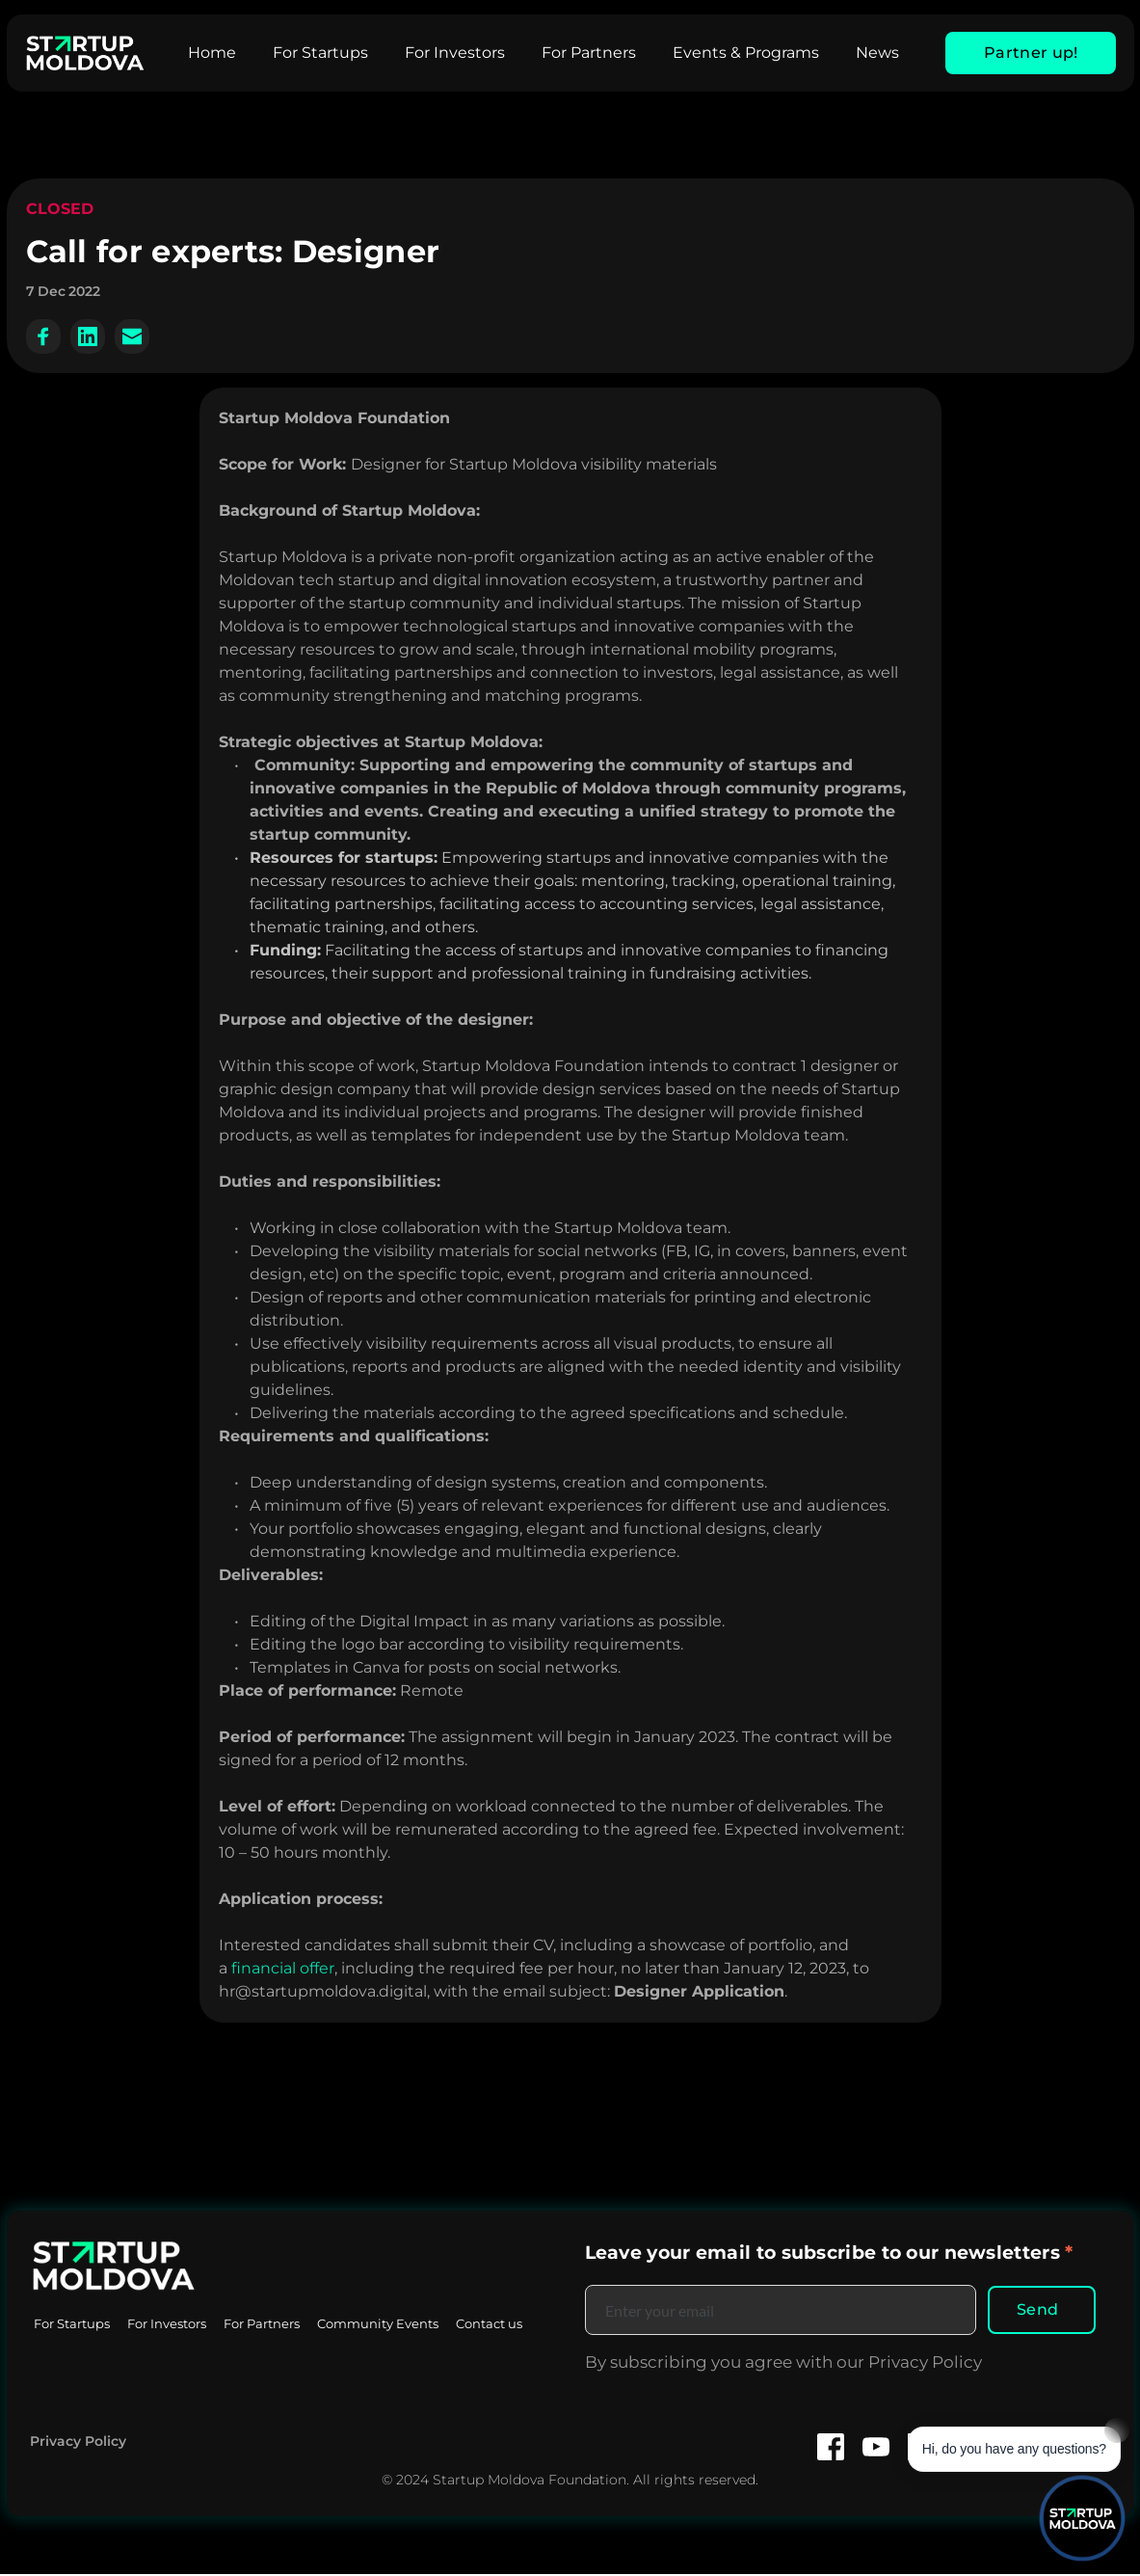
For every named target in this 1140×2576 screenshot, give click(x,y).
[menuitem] (212, 53)
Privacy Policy (78, 2443)
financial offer (282, 1968)
